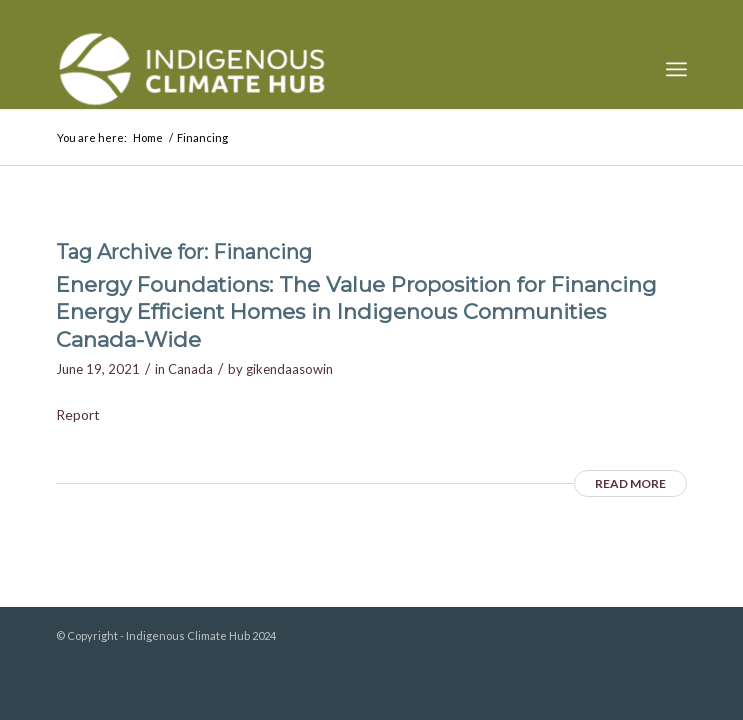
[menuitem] (676, 69)
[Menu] (676, 69)
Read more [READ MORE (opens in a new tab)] (630, 483)
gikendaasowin (289, 369)
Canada (190, 369)
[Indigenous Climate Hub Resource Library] (308, 69)
